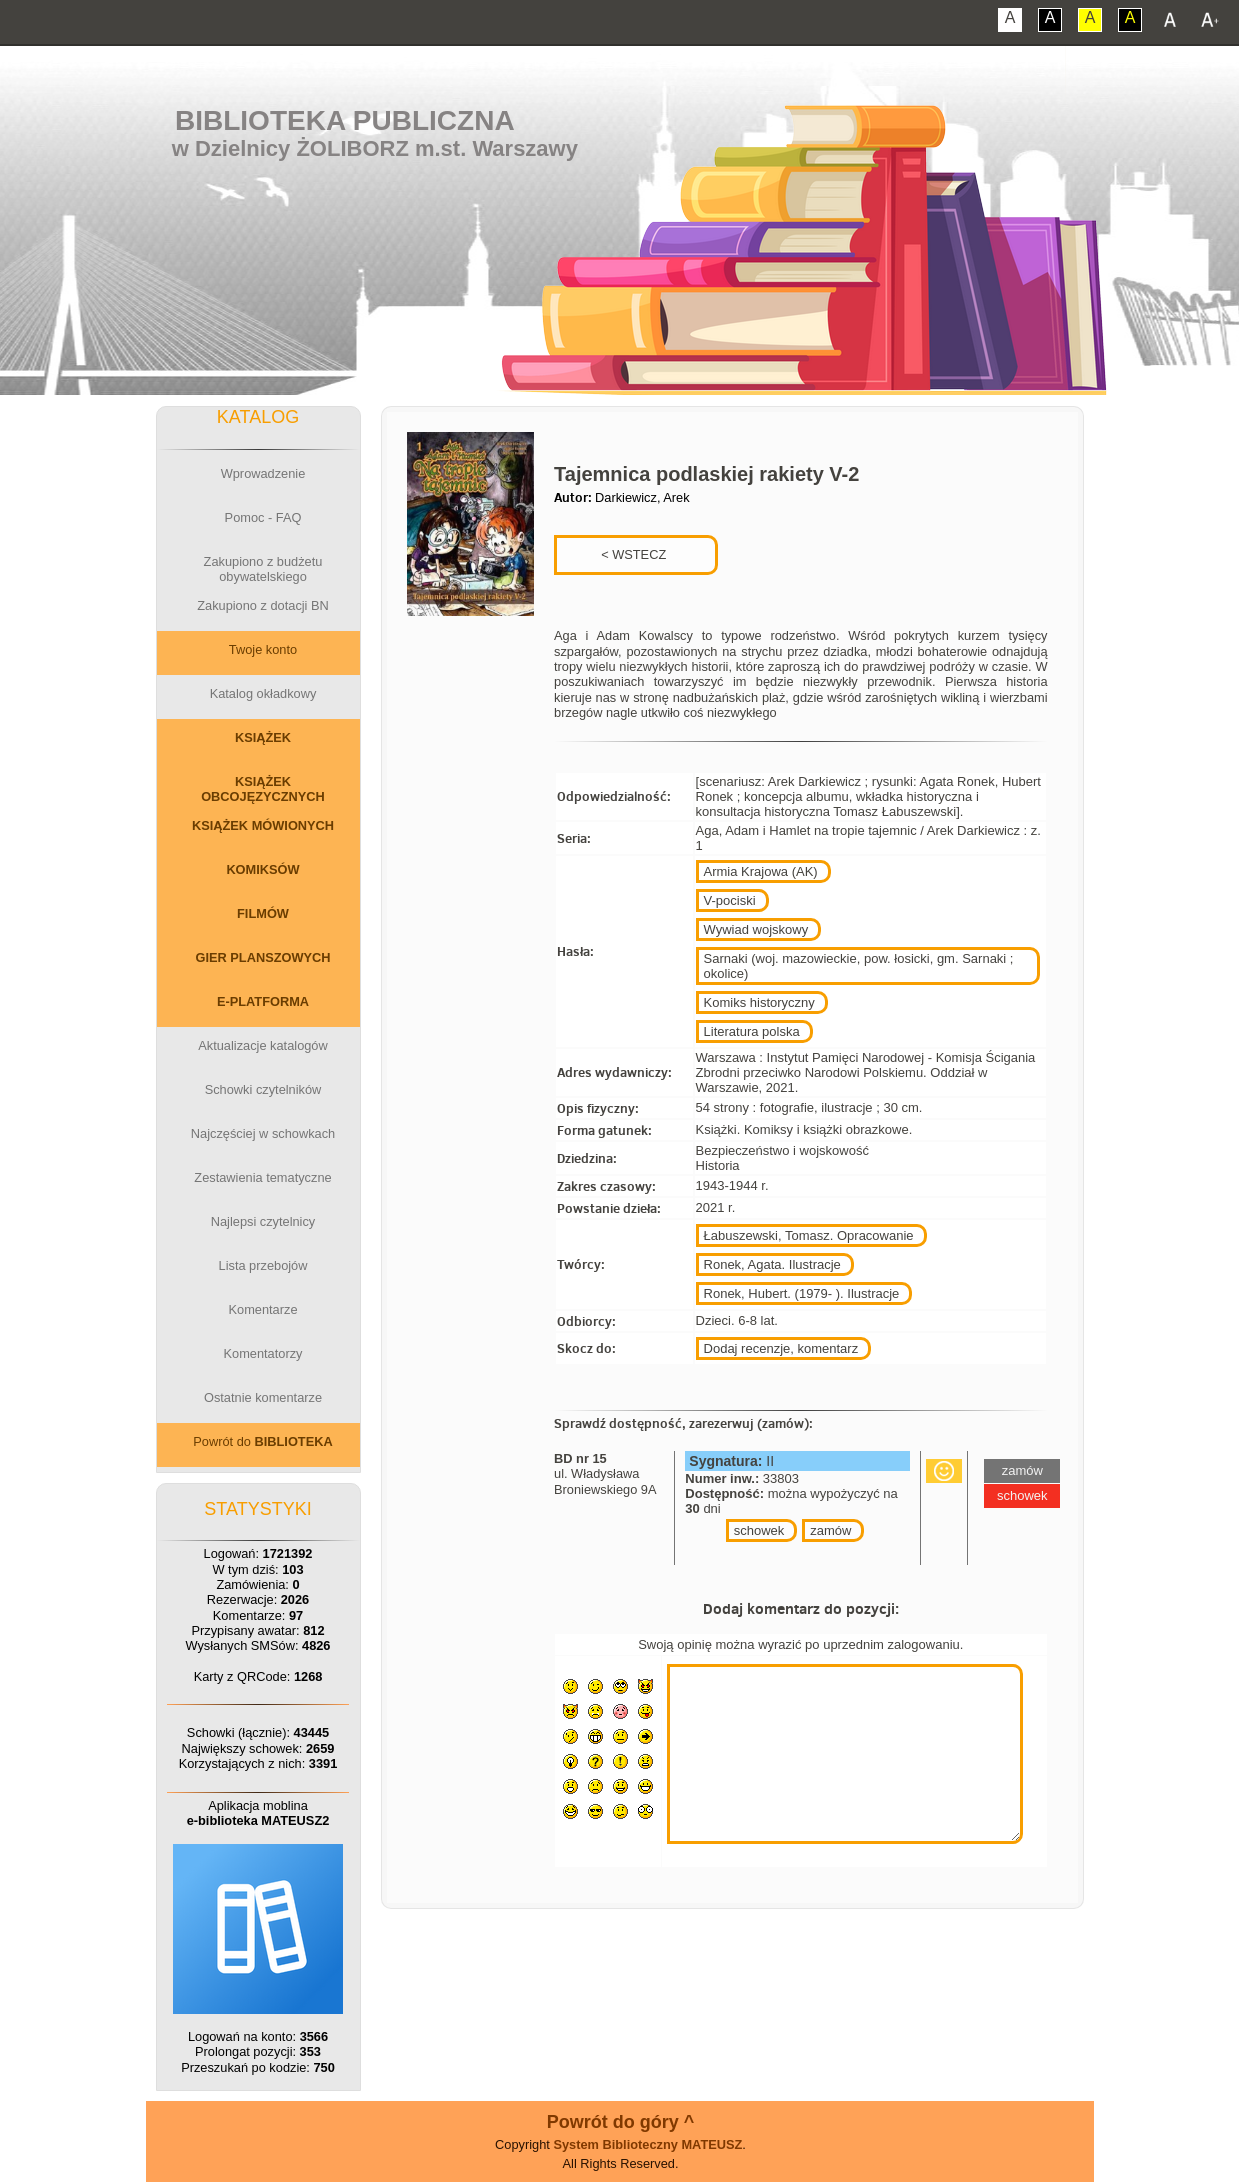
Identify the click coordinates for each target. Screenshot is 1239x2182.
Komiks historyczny (759, 1002)
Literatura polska (752, 1031)
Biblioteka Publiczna (345, 120)
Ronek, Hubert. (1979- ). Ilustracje (802, 1293)
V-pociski (730, 900)
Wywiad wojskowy (756, 929)
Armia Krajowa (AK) (761, 871)
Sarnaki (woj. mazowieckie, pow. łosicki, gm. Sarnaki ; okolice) (859, 966)
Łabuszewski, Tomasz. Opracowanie (809, 1235)
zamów (830, 1530)
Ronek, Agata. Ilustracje (772, 1264)
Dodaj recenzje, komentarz (781, 1348)
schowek (759, 1530)
